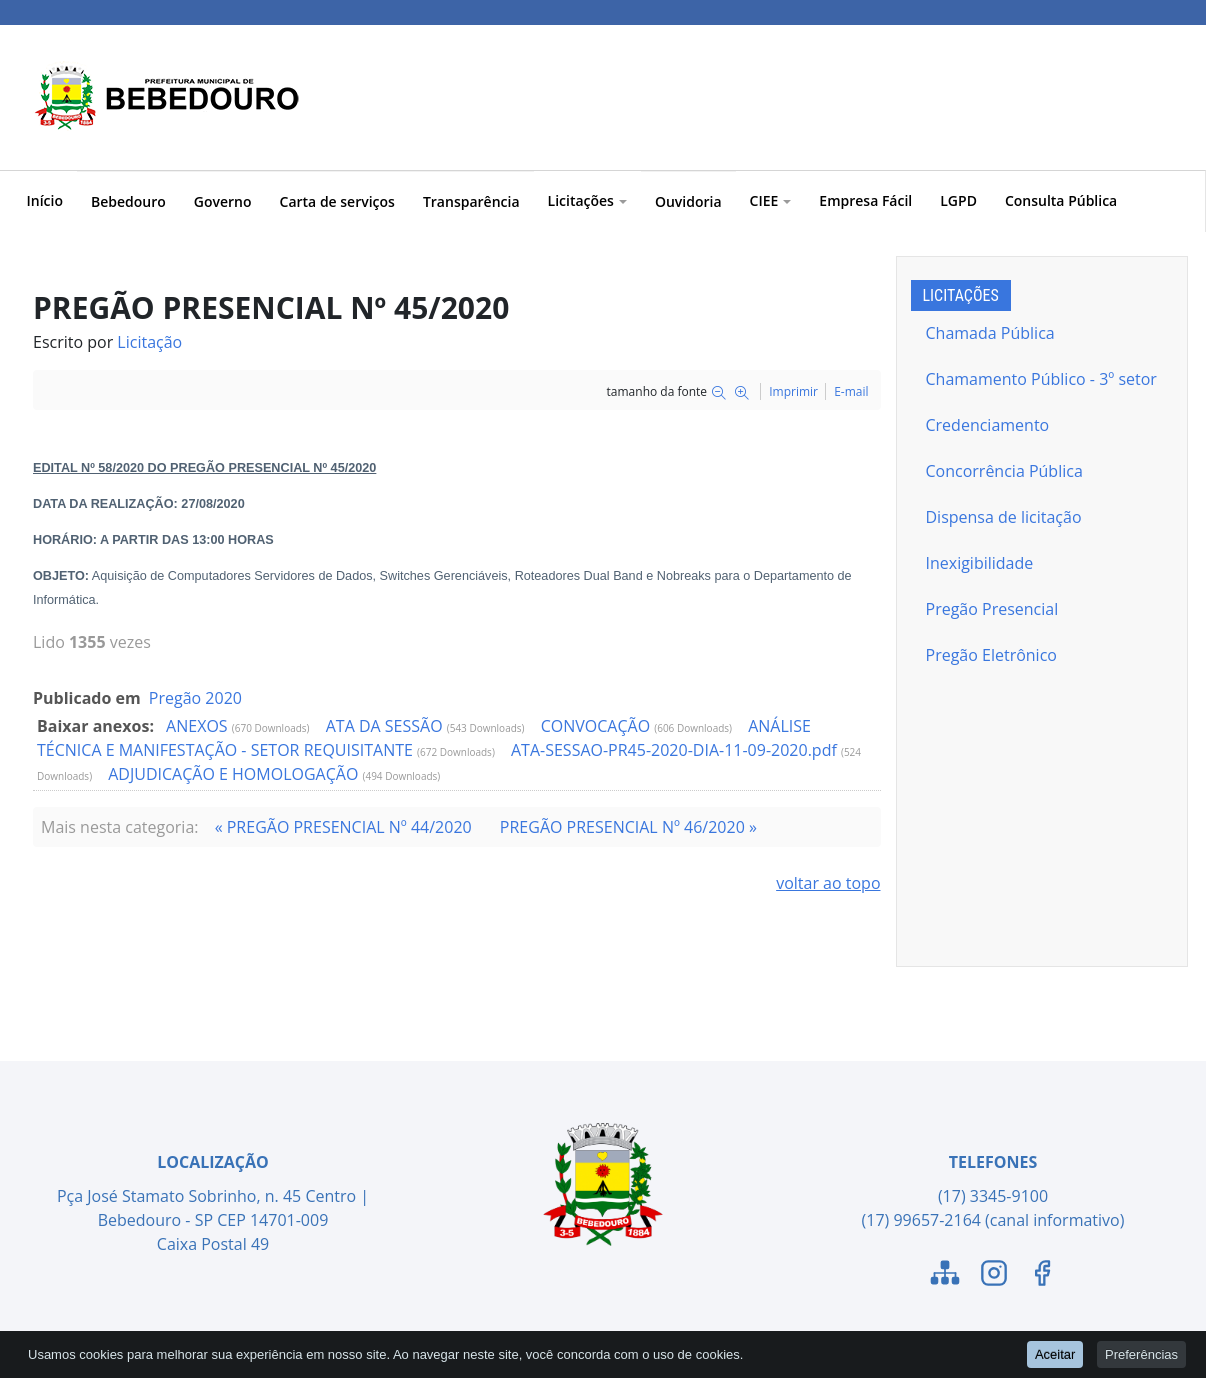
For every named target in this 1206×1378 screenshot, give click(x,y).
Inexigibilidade (980, 563)
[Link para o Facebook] (1042, 1276)
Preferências (1141, 1353)
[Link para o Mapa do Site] (945, 1276)
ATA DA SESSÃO (386, 726)
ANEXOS (199, 726)
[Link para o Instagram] (994, 1276)
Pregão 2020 (195, 698)
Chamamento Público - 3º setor (1041, 379)
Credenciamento (988, 425)
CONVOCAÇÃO (598, 726)
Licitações (587, 200)
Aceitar (1055, 1353)
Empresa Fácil (865, 200)
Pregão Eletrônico (991, 655)
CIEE (771, 200)
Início (45, 200)
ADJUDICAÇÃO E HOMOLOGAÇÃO (235, 774)
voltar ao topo (828, 883)
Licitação (149, 342)
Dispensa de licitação (1004, 517)
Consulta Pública (1061, 200)
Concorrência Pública (1004, 471)
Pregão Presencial (992, 609)
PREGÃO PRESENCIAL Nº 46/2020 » (628, 827)
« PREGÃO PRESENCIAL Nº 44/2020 (343, 827)
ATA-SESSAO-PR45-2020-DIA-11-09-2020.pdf (676, 750)
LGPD (958, 200)
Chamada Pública (990, 333)
